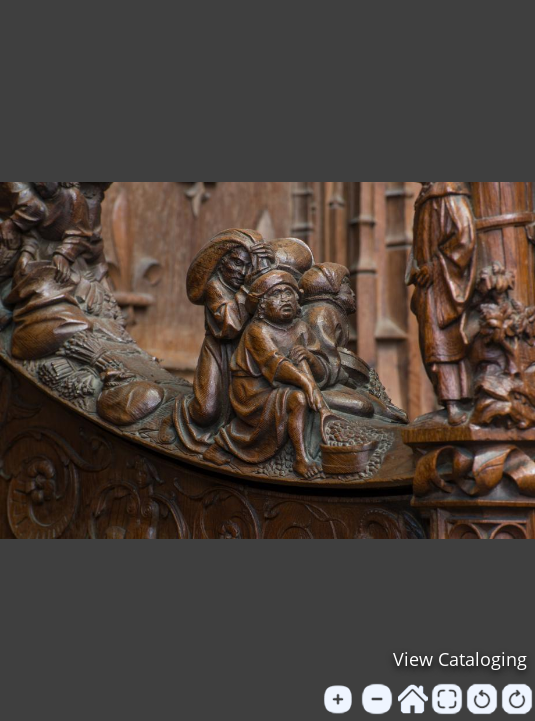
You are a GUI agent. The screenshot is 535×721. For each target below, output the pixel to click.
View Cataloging (460, 659)
